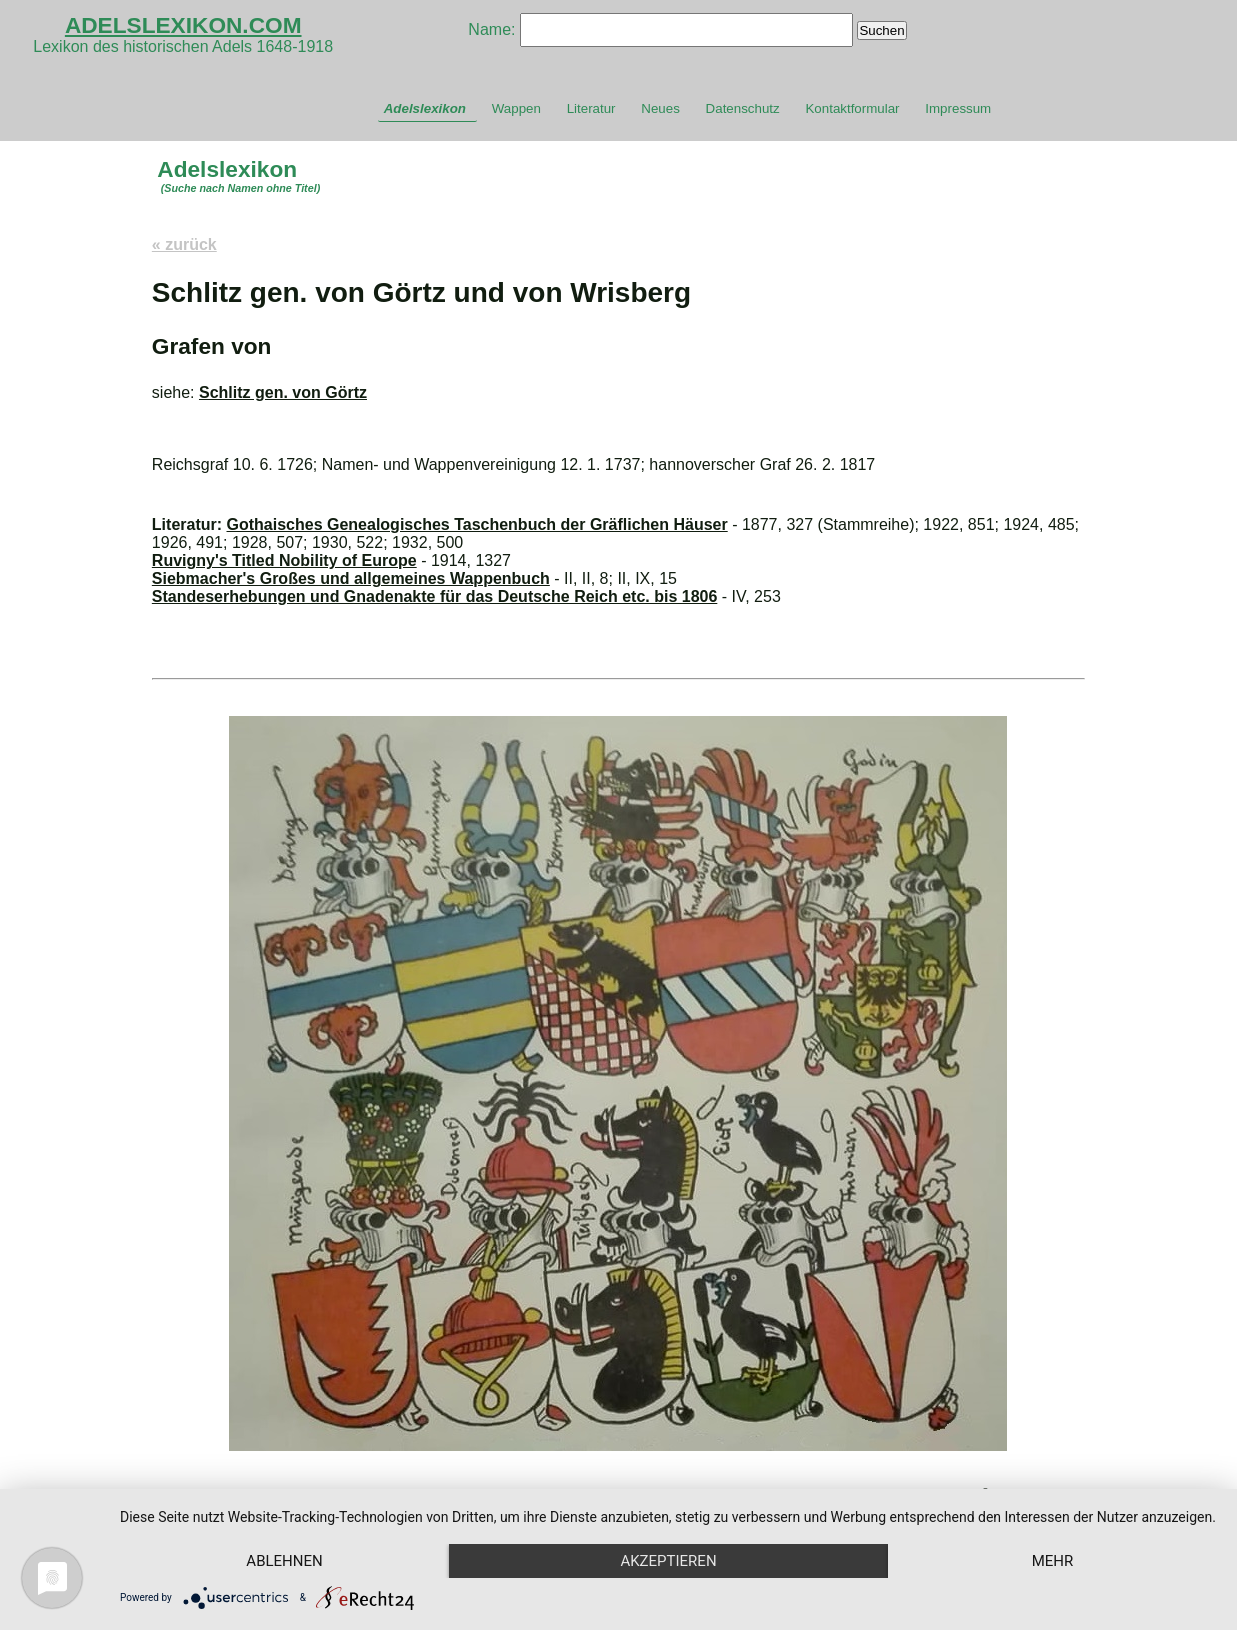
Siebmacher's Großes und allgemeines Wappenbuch (351, 578)
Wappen (516, 108)
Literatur (591, 108)
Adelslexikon (425, 108)
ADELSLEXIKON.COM (183, 25)
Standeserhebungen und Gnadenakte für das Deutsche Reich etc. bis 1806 (435, 596)
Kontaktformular (852, 108)
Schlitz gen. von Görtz (283, 392)
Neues (660, 108)
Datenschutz (743, 108)
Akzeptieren (668, 1561)
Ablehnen (284, 1561)
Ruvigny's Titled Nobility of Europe (284, 560)
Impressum (958, 108)
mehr (1053, 1561)
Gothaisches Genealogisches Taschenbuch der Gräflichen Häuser (477, 524)
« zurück (184, 244)
